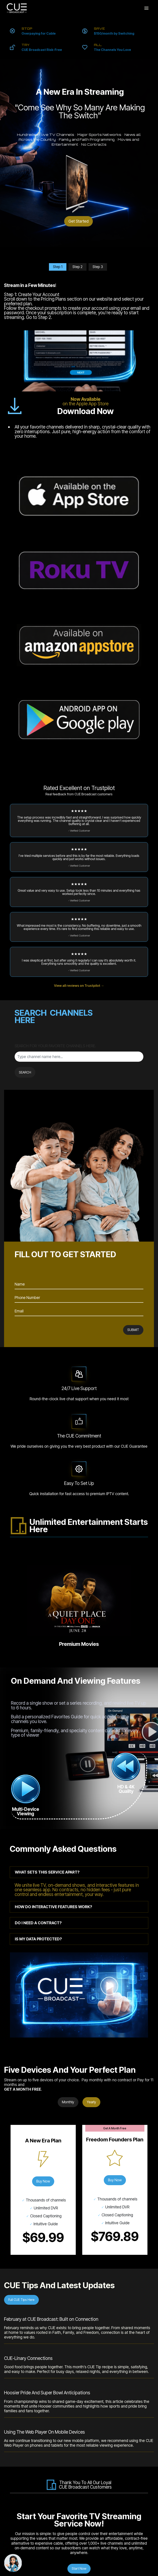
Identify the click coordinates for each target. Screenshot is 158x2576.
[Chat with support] (13, 2563)
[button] (79, 1686)
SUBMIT (132, 1143)
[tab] (79, 1686)
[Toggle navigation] (146, 8)
